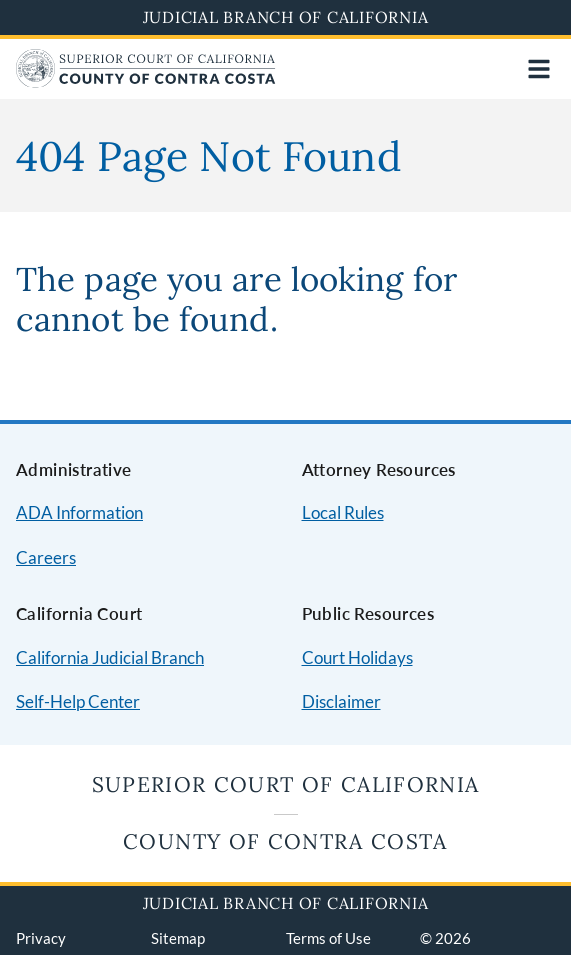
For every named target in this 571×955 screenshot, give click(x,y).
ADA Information (79, 512)
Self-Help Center (78, 701)
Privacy (41, 938)
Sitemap (178, 938)
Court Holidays (357, 657)
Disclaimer (341, 701)
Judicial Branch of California (286, 17)
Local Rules (343, 512)
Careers (46, 557)
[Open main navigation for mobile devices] (539, 69)
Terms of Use (328, 938)
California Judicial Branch (110, 657)
